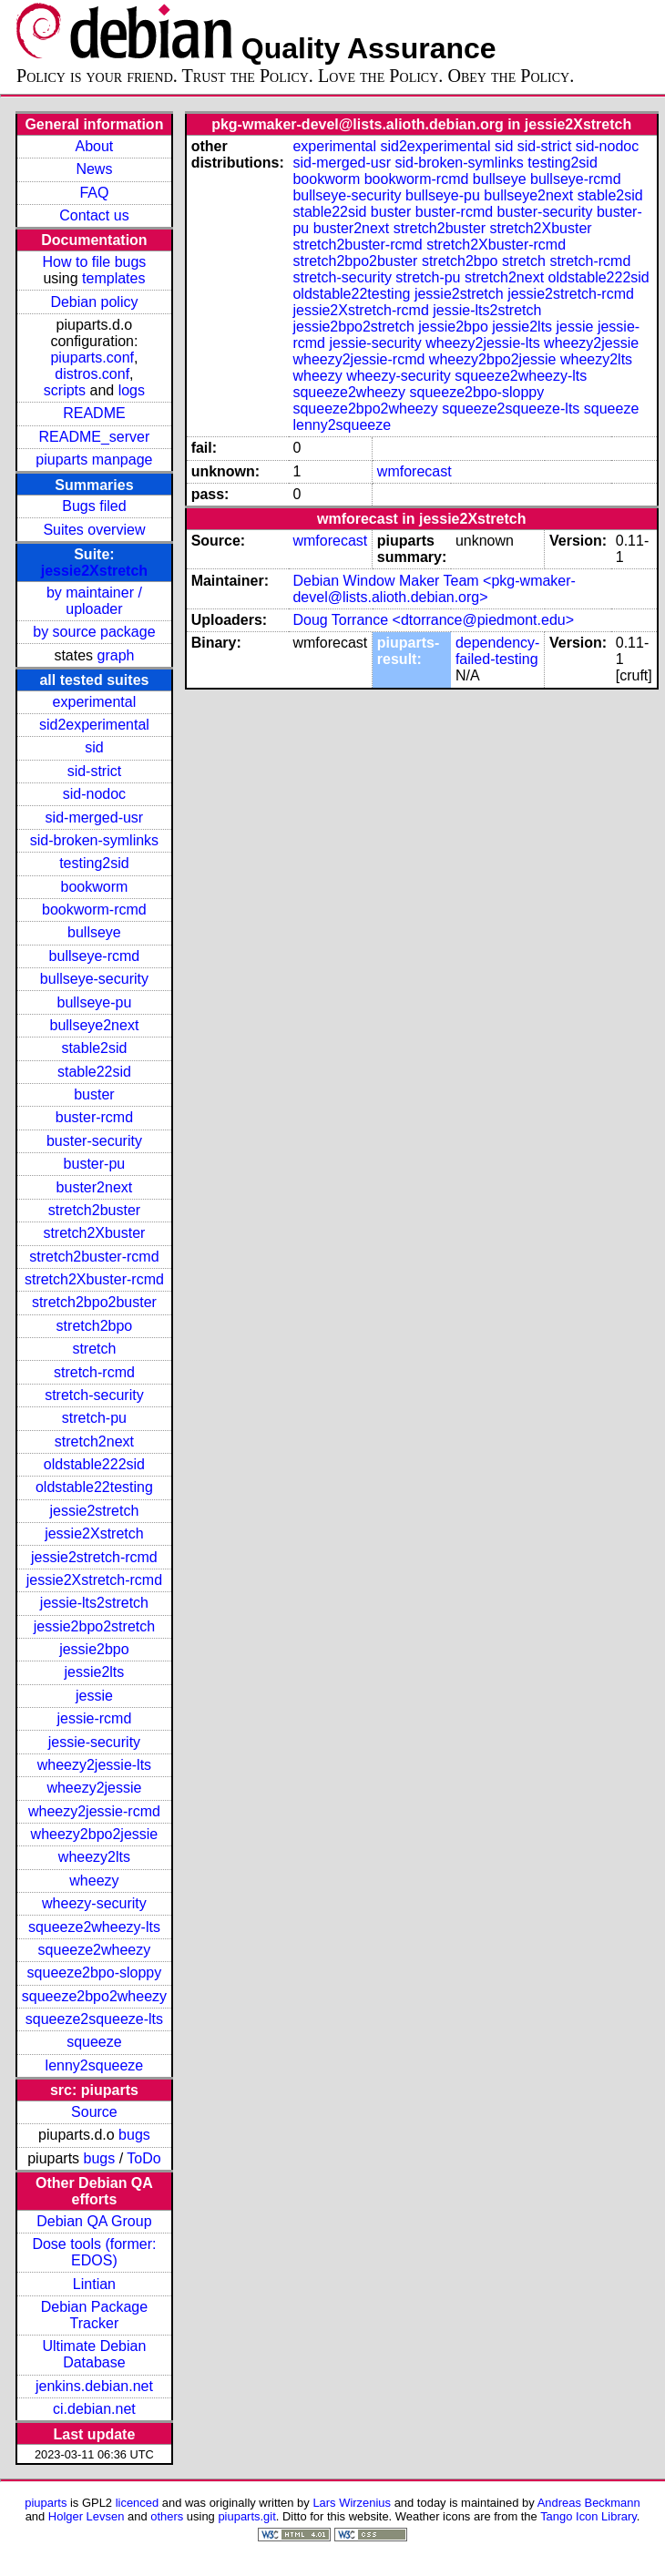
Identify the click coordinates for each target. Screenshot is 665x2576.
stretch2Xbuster (94, 1233)
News (94, 169)
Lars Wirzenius (351, 2503)
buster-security (94, 1141)
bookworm (94, 886)
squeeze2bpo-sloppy (94, 1972)
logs (131, 390)
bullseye (94, 932)
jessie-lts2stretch (94, 1602)
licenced (137, 2503)
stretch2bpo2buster (94, 1302)
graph (116, 655)
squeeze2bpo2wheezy (94, 1996)
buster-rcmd (94, 1117)
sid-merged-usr (95, 817)
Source (94, 2112)
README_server (94, 437)
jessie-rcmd (94, 1718)
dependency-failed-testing (497, 651)
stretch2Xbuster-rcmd (94, 1279)
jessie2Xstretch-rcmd (94, 1580)
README (94, 413)
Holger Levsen (86, 2516)
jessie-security (94, 1742)
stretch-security (94, 1395)
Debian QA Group (93, 2221)
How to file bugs (94, 262)
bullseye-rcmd (94, 956)
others (166, 2516)
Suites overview (94, 529)
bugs (134, 2134)
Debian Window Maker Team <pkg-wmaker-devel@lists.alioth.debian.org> (433, 589)
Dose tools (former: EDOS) (94, 2252)
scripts (65, 390)
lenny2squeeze (95, 2065)
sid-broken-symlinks (94, 840)
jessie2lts (95, 1672)
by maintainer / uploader (94, 601)
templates (113, 278)
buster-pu (95, 1163)
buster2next (94, 1187)
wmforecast (414, 471)
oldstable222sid (94, 1464)
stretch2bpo (94, 1326)
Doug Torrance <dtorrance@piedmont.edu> (433, 620)
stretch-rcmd (94, 1372)
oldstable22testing (94, 1487)
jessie (94, 1695)
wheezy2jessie (93, 1787)
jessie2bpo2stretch (94, 1626)
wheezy (93, 1880)
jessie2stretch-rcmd (94, 1557)
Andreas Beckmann (588, 2503)
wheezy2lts (94, 1857)
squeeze (94, 2042)
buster (94, 1094)
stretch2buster (94, 1210)
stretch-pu (94, 1418)
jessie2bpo (94, 1649)
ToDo (143, 2158)
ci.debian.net (94, 2409)
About (95, 146)
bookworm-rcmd (94, 909)
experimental (95, 702)
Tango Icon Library (588, 2516)
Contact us (93, 215)
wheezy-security (94, 1903)
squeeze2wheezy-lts (94, 1927)
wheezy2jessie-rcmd (94, 1811)
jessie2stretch (94, 1510)
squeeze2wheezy (94, 1950)
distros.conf (92, 374)
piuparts (45, 2503)
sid (94, 747)
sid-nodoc (94, 794)
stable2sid (94, 1048)
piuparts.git (246, 2516)
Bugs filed (94, 506)
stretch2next (94, 1441)
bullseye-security (94, 978)
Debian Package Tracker (94, 2315)
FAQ (93, 192)
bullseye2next (93, 1025)
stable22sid (94, 1071)
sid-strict (94, 771)
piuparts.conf (92, 357)
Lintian (94, 2284)
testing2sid (94, 863)
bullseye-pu (94, 1002)
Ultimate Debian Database (95, 2354)
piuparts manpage (94, 459)
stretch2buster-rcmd (94, 1256)
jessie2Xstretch (94, 570)
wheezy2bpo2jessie (95, 1834)
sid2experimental (94, 724)
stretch (94, 1348)
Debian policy (94, 302)
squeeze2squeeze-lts (94, 2019)
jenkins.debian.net (94, 2386)
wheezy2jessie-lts (94, 1765)
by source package (94, 631)
